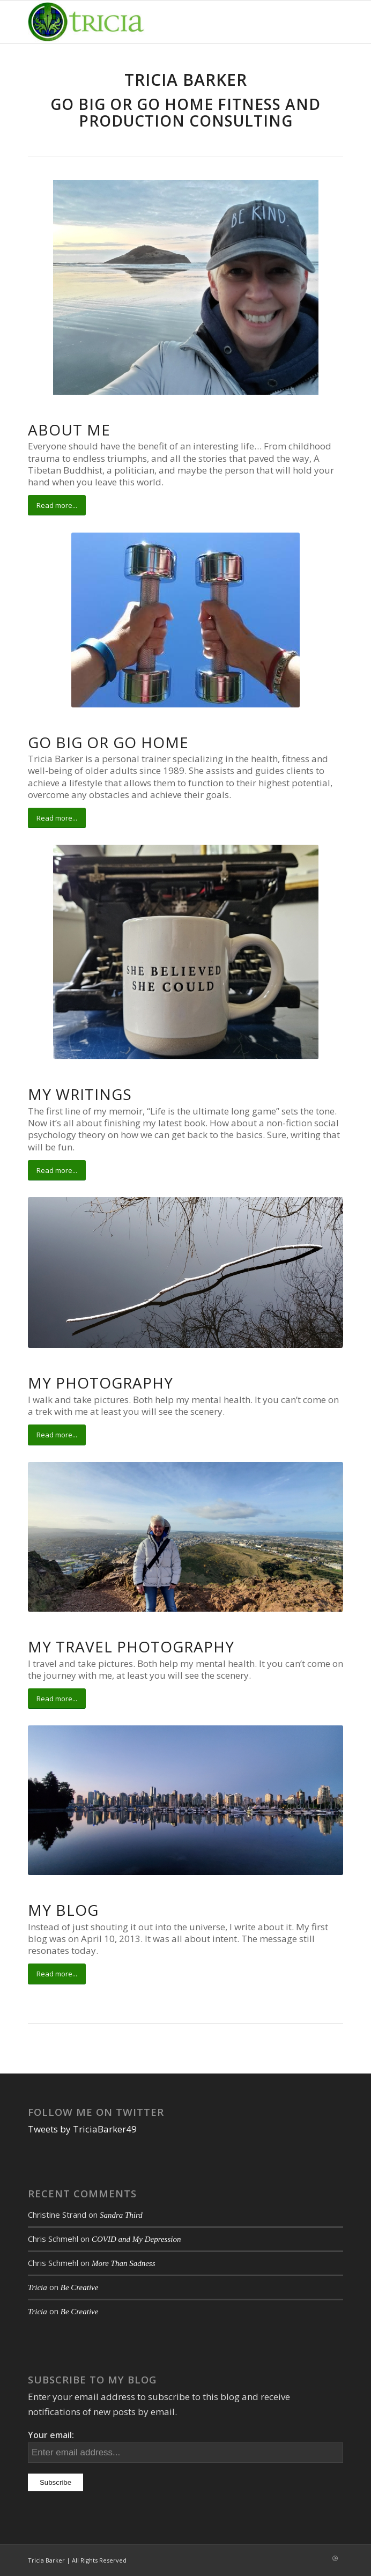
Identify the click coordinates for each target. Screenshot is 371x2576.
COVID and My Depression (136, 2239)
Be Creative (80, 2287)
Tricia (37, 2287)
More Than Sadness (123, 2263)
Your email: (51, 2435)
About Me (69, 429)
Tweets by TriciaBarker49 (82, 2129)
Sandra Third (121, 2215)
